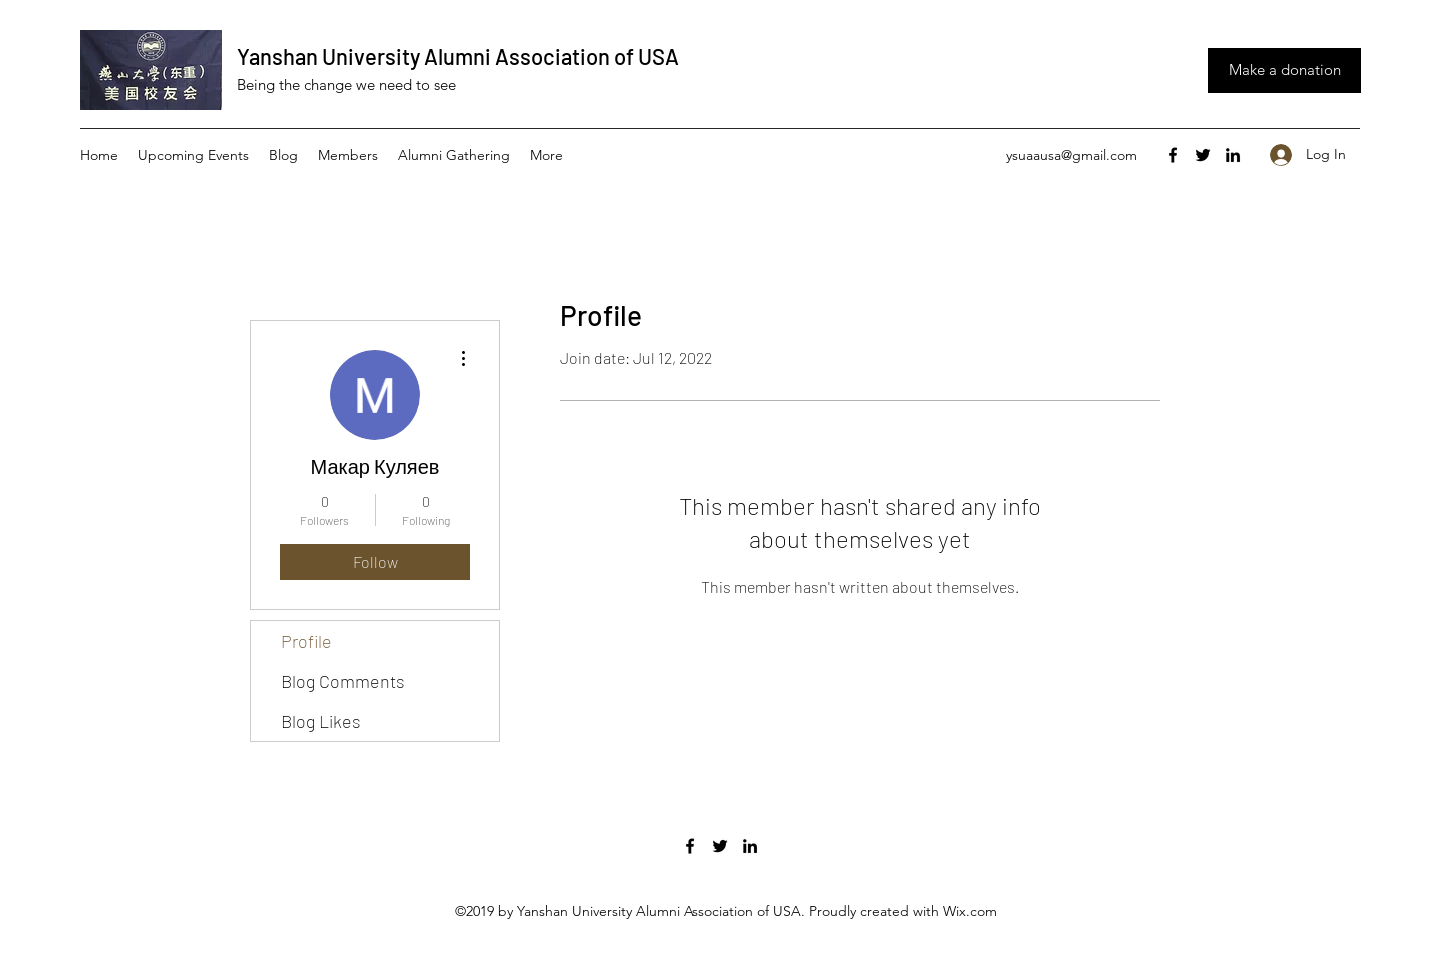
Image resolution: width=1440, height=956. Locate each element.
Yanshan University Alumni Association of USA (458, 56)
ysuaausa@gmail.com (1071, 155)
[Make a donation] (1284, 70)
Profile (306, 641)
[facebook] (1173, 155)
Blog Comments (343, 681)
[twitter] (1203, 155)
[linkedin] (1233, 155)
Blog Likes (321, 721)
